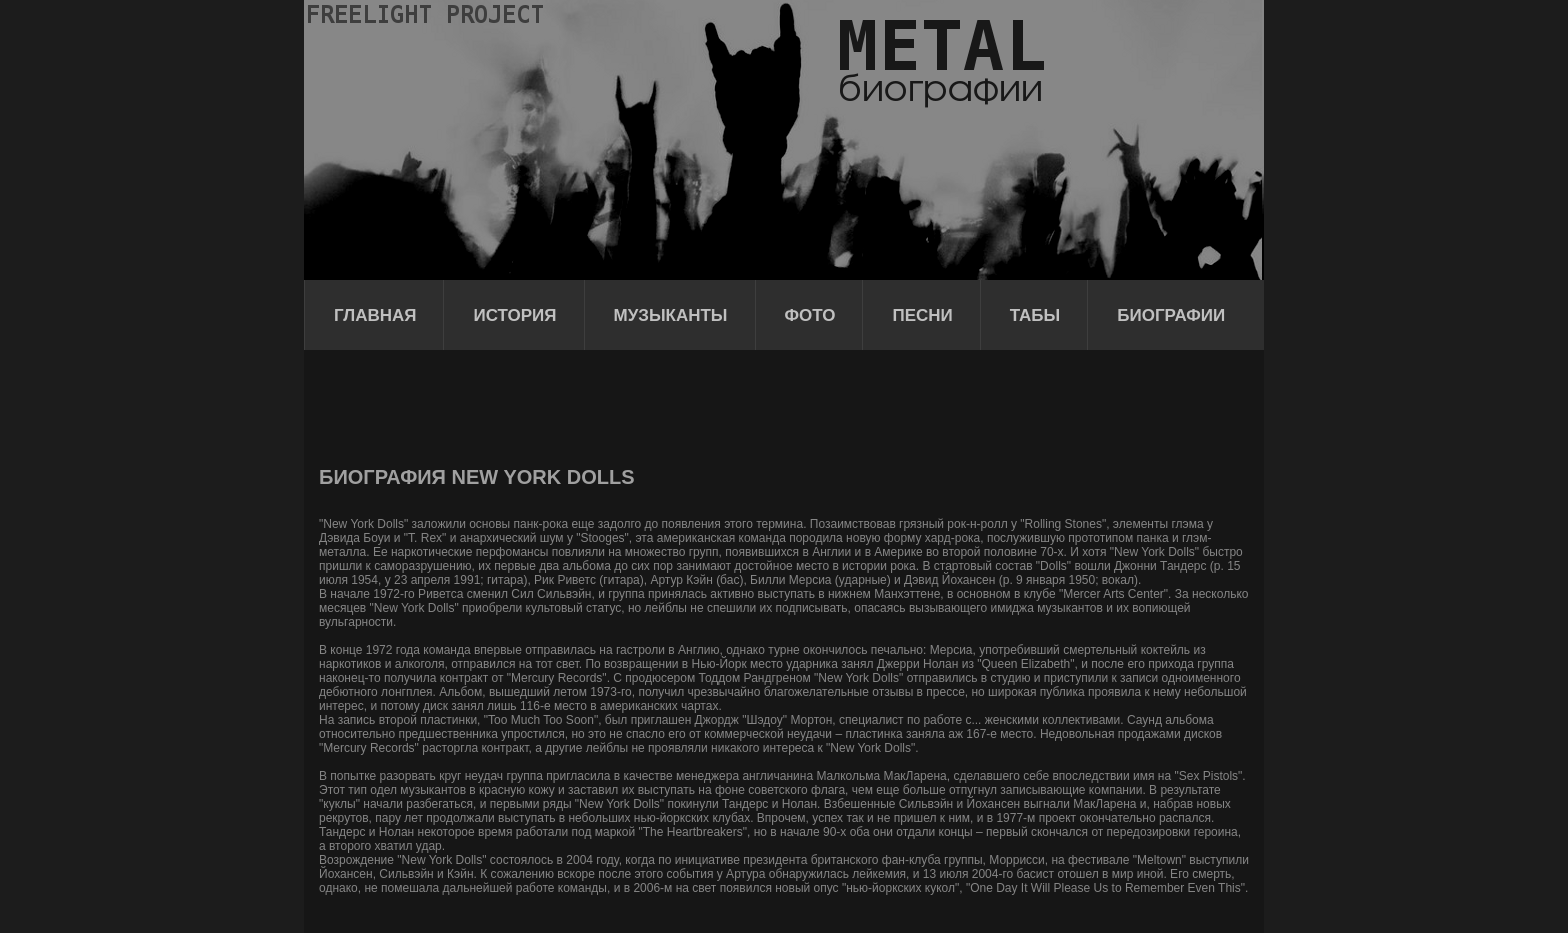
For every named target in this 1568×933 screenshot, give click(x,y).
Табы (1035, 315)
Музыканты (671, 315)
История (514, 315)
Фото (810, 315)
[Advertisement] (683, 405)
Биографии (1171, 315)
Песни (922, 315)
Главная (375, 315)
